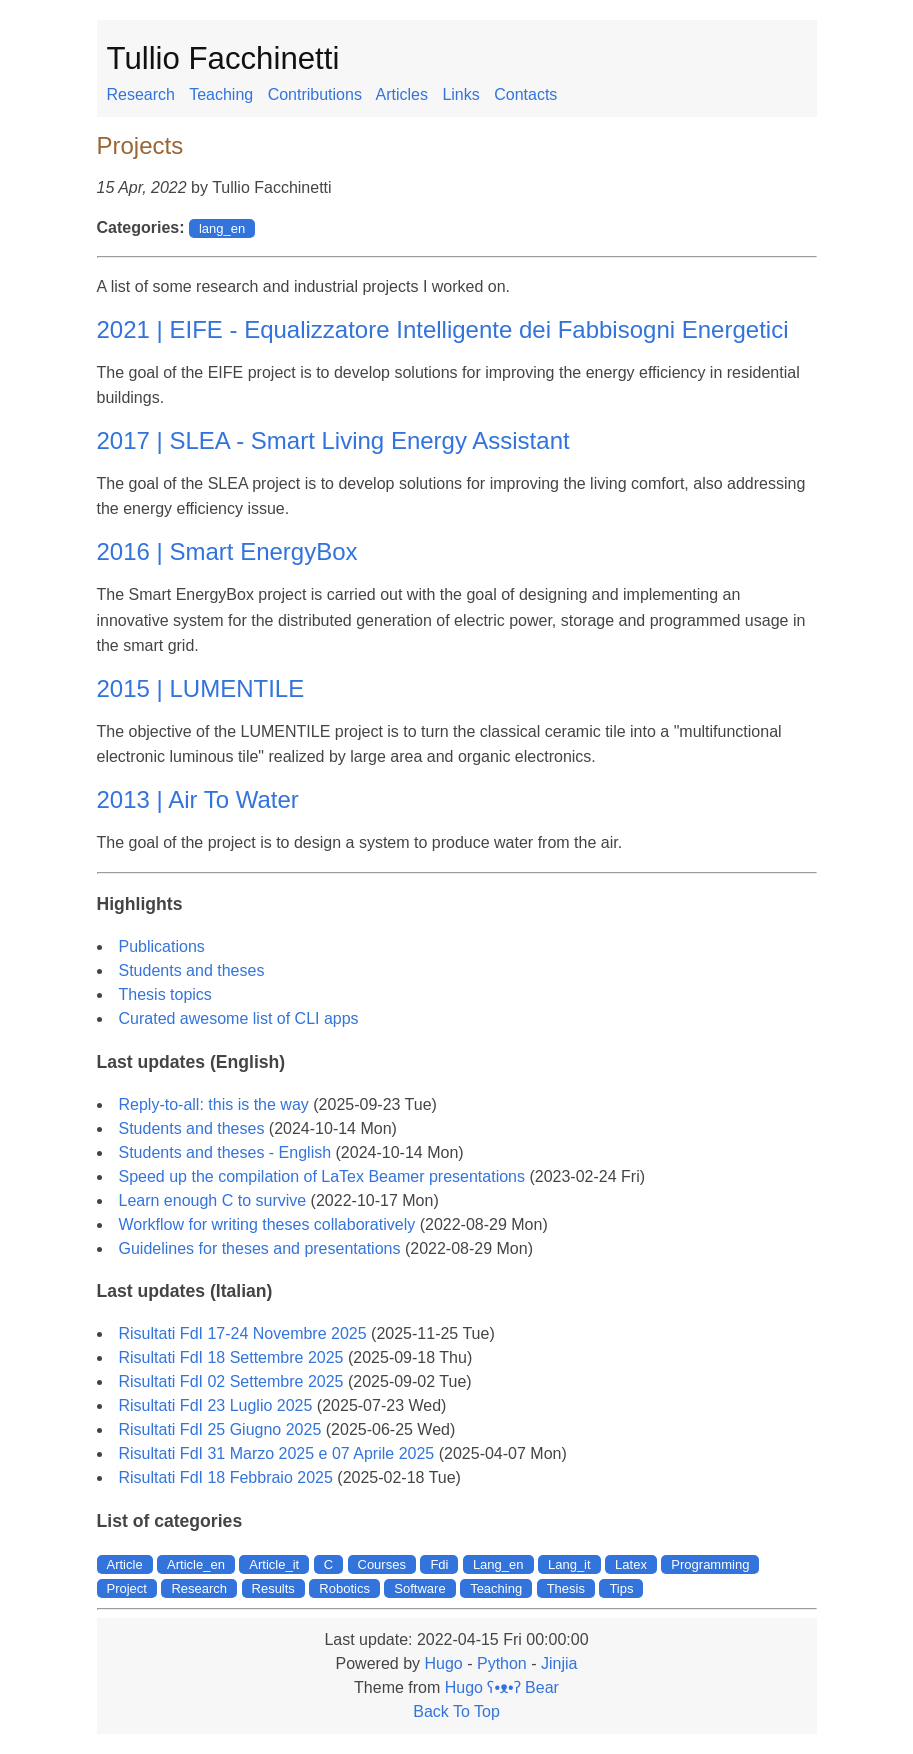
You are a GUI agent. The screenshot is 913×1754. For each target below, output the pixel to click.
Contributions (315, 94)
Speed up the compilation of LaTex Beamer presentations (322, 1176)
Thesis (566, 1588)
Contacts (525, 94)
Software (419, 1588)
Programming (710, 1564)
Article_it (274, 1564)
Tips (621, 1588)
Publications (162, 946)
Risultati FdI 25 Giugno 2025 (220, 1429)
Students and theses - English (225, 1152)
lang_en (222, 228)
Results (273, 1588)
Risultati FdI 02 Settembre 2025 (231, 1381)
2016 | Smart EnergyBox (227, 551)
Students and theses (192, 970)
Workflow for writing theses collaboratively (267, 1224)
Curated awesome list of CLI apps (239, 1018)
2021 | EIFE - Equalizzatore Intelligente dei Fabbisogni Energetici (443, 329)
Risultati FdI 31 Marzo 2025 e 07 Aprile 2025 (277, 1453)
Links (460, 94)
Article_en (196, 1564)
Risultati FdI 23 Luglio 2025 (216, 1405)
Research (141, 94)
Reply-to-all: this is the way (214, 1104)
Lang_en (498, 1564)
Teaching (221, 94)
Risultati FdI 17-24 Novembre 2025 (243, 1333)
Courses (382, 1564)
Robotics (344, 1588)
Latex (631, 1564)
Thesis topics (165, 994)
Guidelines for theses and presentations (260, 1248)
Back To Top (456, 1711)
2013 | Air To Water (198, 799)
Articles (401, 94)
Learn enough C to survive (213, 1200)
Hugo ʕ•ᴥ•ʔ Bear (502, 1687)
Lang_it (569, 1564)
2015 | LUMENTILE (201, 688)
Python (502, 1663)
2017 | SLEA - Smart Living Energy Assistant (333, 440)
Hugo (443, 1663)
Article (125, 1564)
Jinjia (559, 1663)
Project (127, 1588)
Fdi (439, 1564)
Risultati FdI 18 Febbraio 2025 (226, 1477)
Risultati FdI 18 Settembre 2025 (231, 1357)
